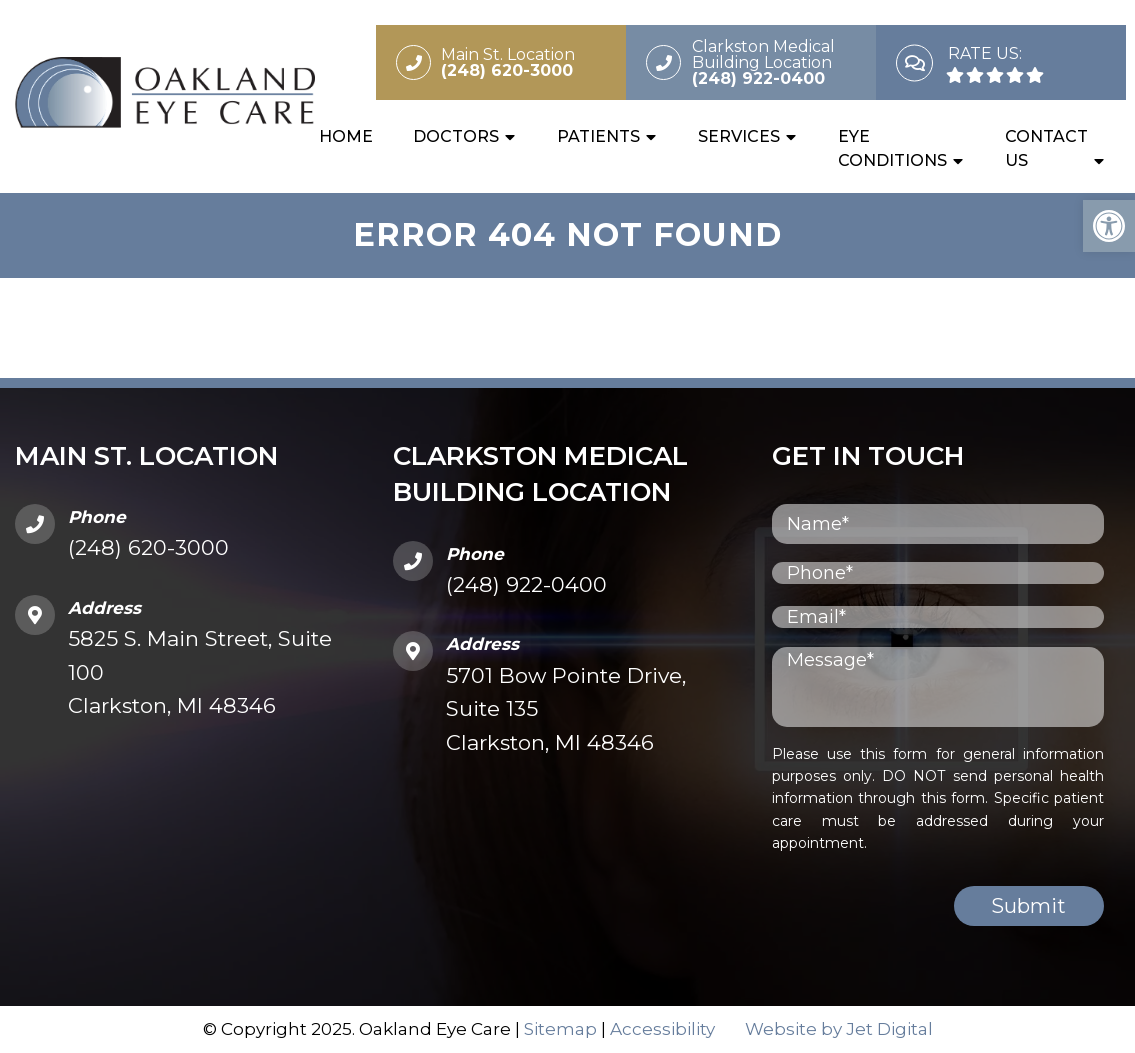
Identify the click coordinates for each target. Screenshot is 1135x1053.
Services (739, 136)
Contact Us (1046, 148)
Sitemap (560, 1029)
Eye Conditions (892, 148)
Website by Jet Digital (839, 1029)
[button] (1109, 226)
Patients (598, 136)
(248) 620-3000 (148, 547)
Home (346, 136)
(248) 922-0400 (526, 584)
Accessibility (662, 1029)
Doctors (456, 136)
